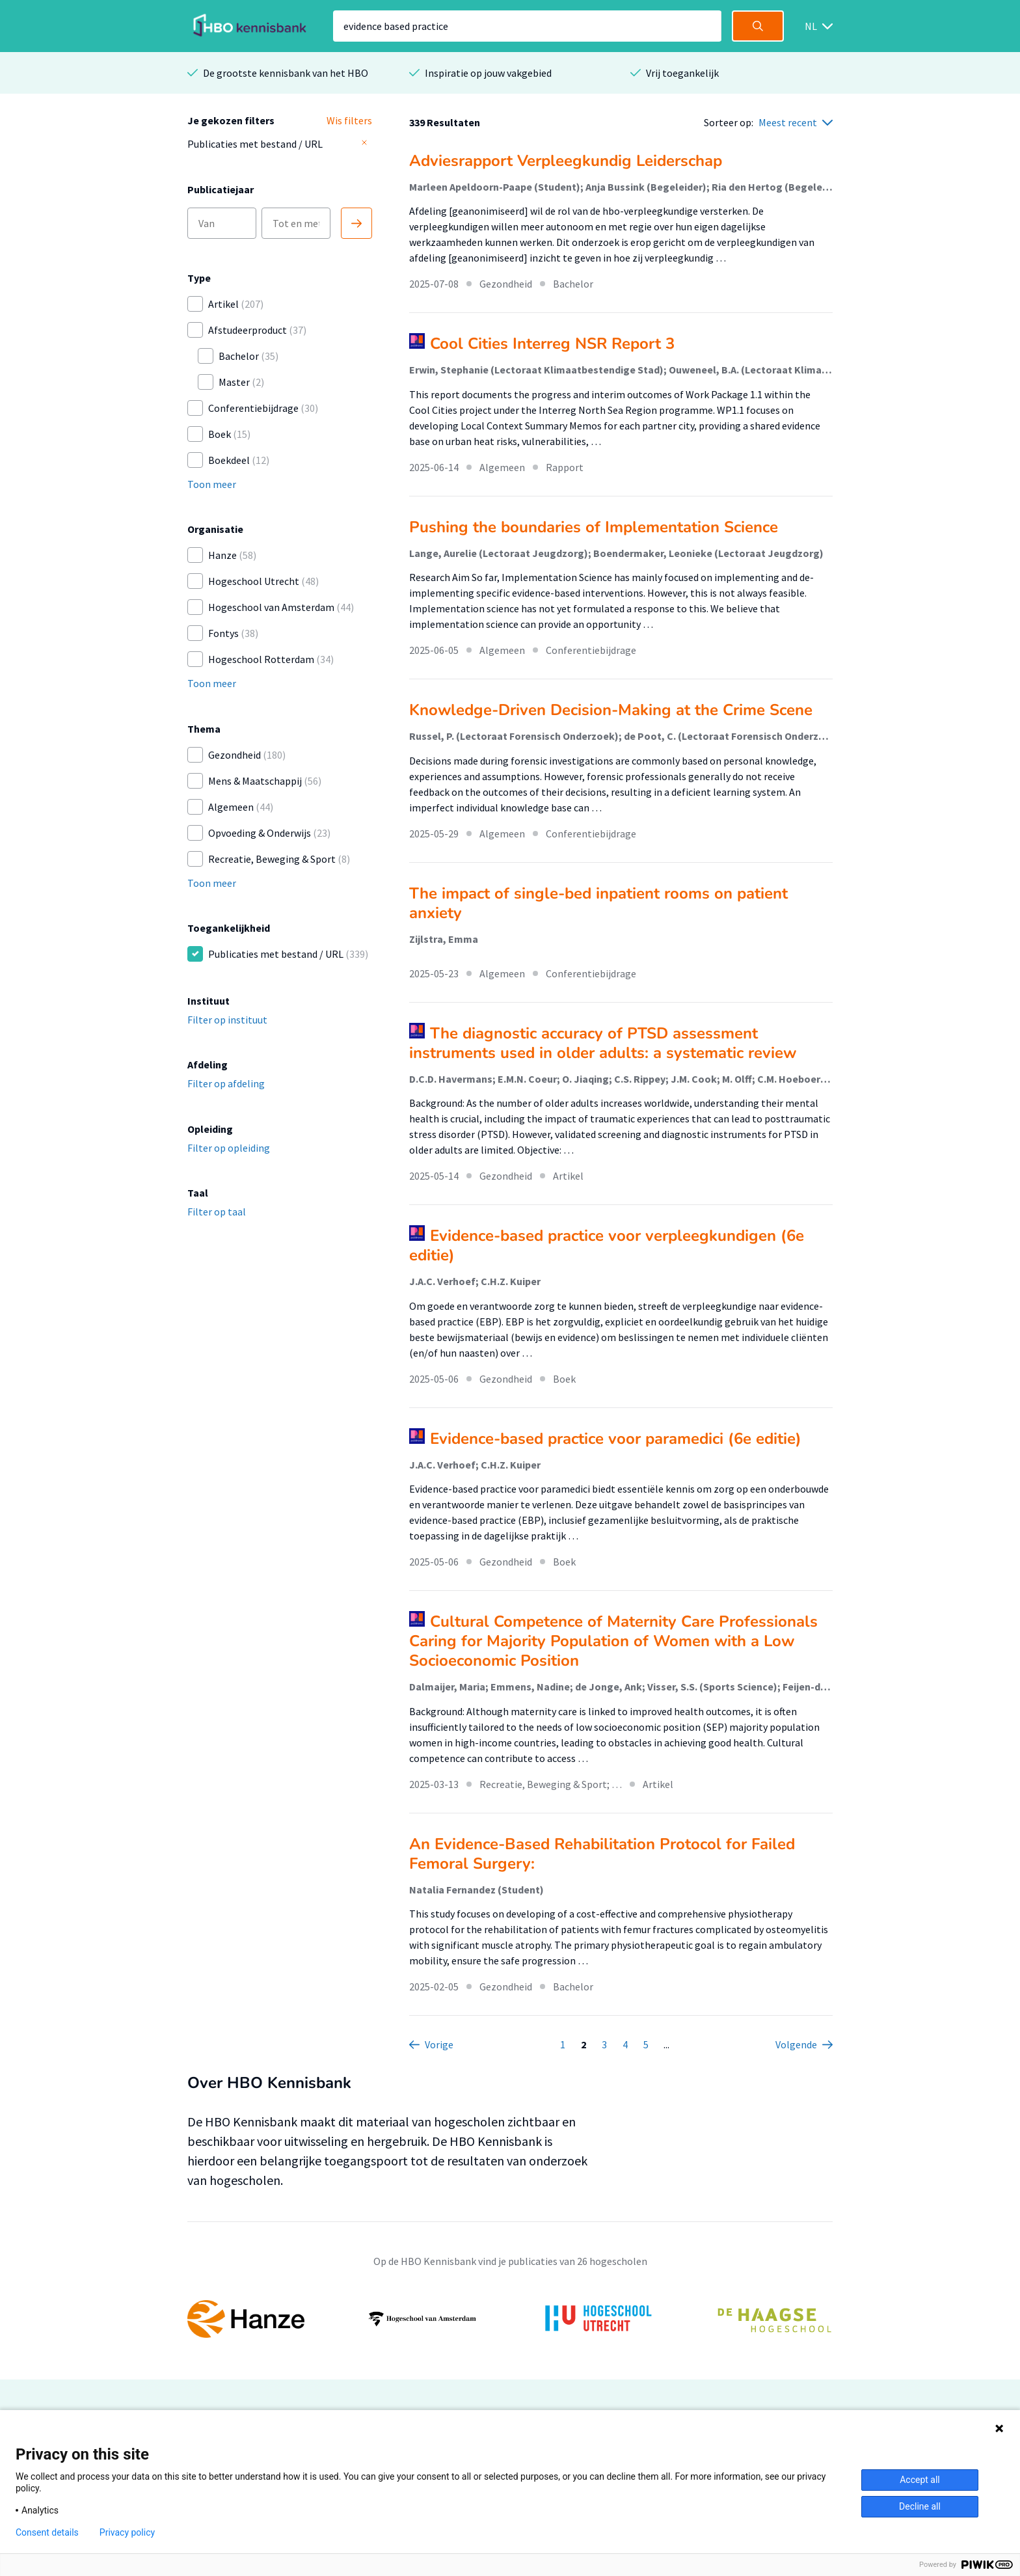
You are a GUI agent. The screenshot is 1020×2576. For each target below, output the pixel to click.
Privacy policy (127, 2532)
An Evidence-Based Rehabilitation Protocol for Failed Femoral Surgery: (602, 1854)
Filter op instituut (227, 1019)
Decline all (920, 2506)
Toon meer (211, 484)
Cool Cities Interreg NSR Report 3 (552, 343)
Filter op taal (216, 1211)
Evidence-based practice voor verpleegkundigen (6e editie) (606, 1245)
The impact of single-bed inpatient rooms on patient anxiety (598, 903)
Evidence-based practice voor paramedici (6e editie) (615, 1438)
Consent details (47, 2532)
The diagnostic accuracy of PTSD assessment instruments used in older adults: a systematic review (602, 1043)
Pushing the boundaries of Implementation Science (593, 527)
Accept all (920, 2479)
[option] (510, 2319)
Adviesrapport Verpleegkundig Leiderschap (565, 160)
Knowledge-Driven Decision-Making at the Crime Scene (610, 709)
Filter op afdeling (226, 1083)
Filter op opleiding (228, 1148)
